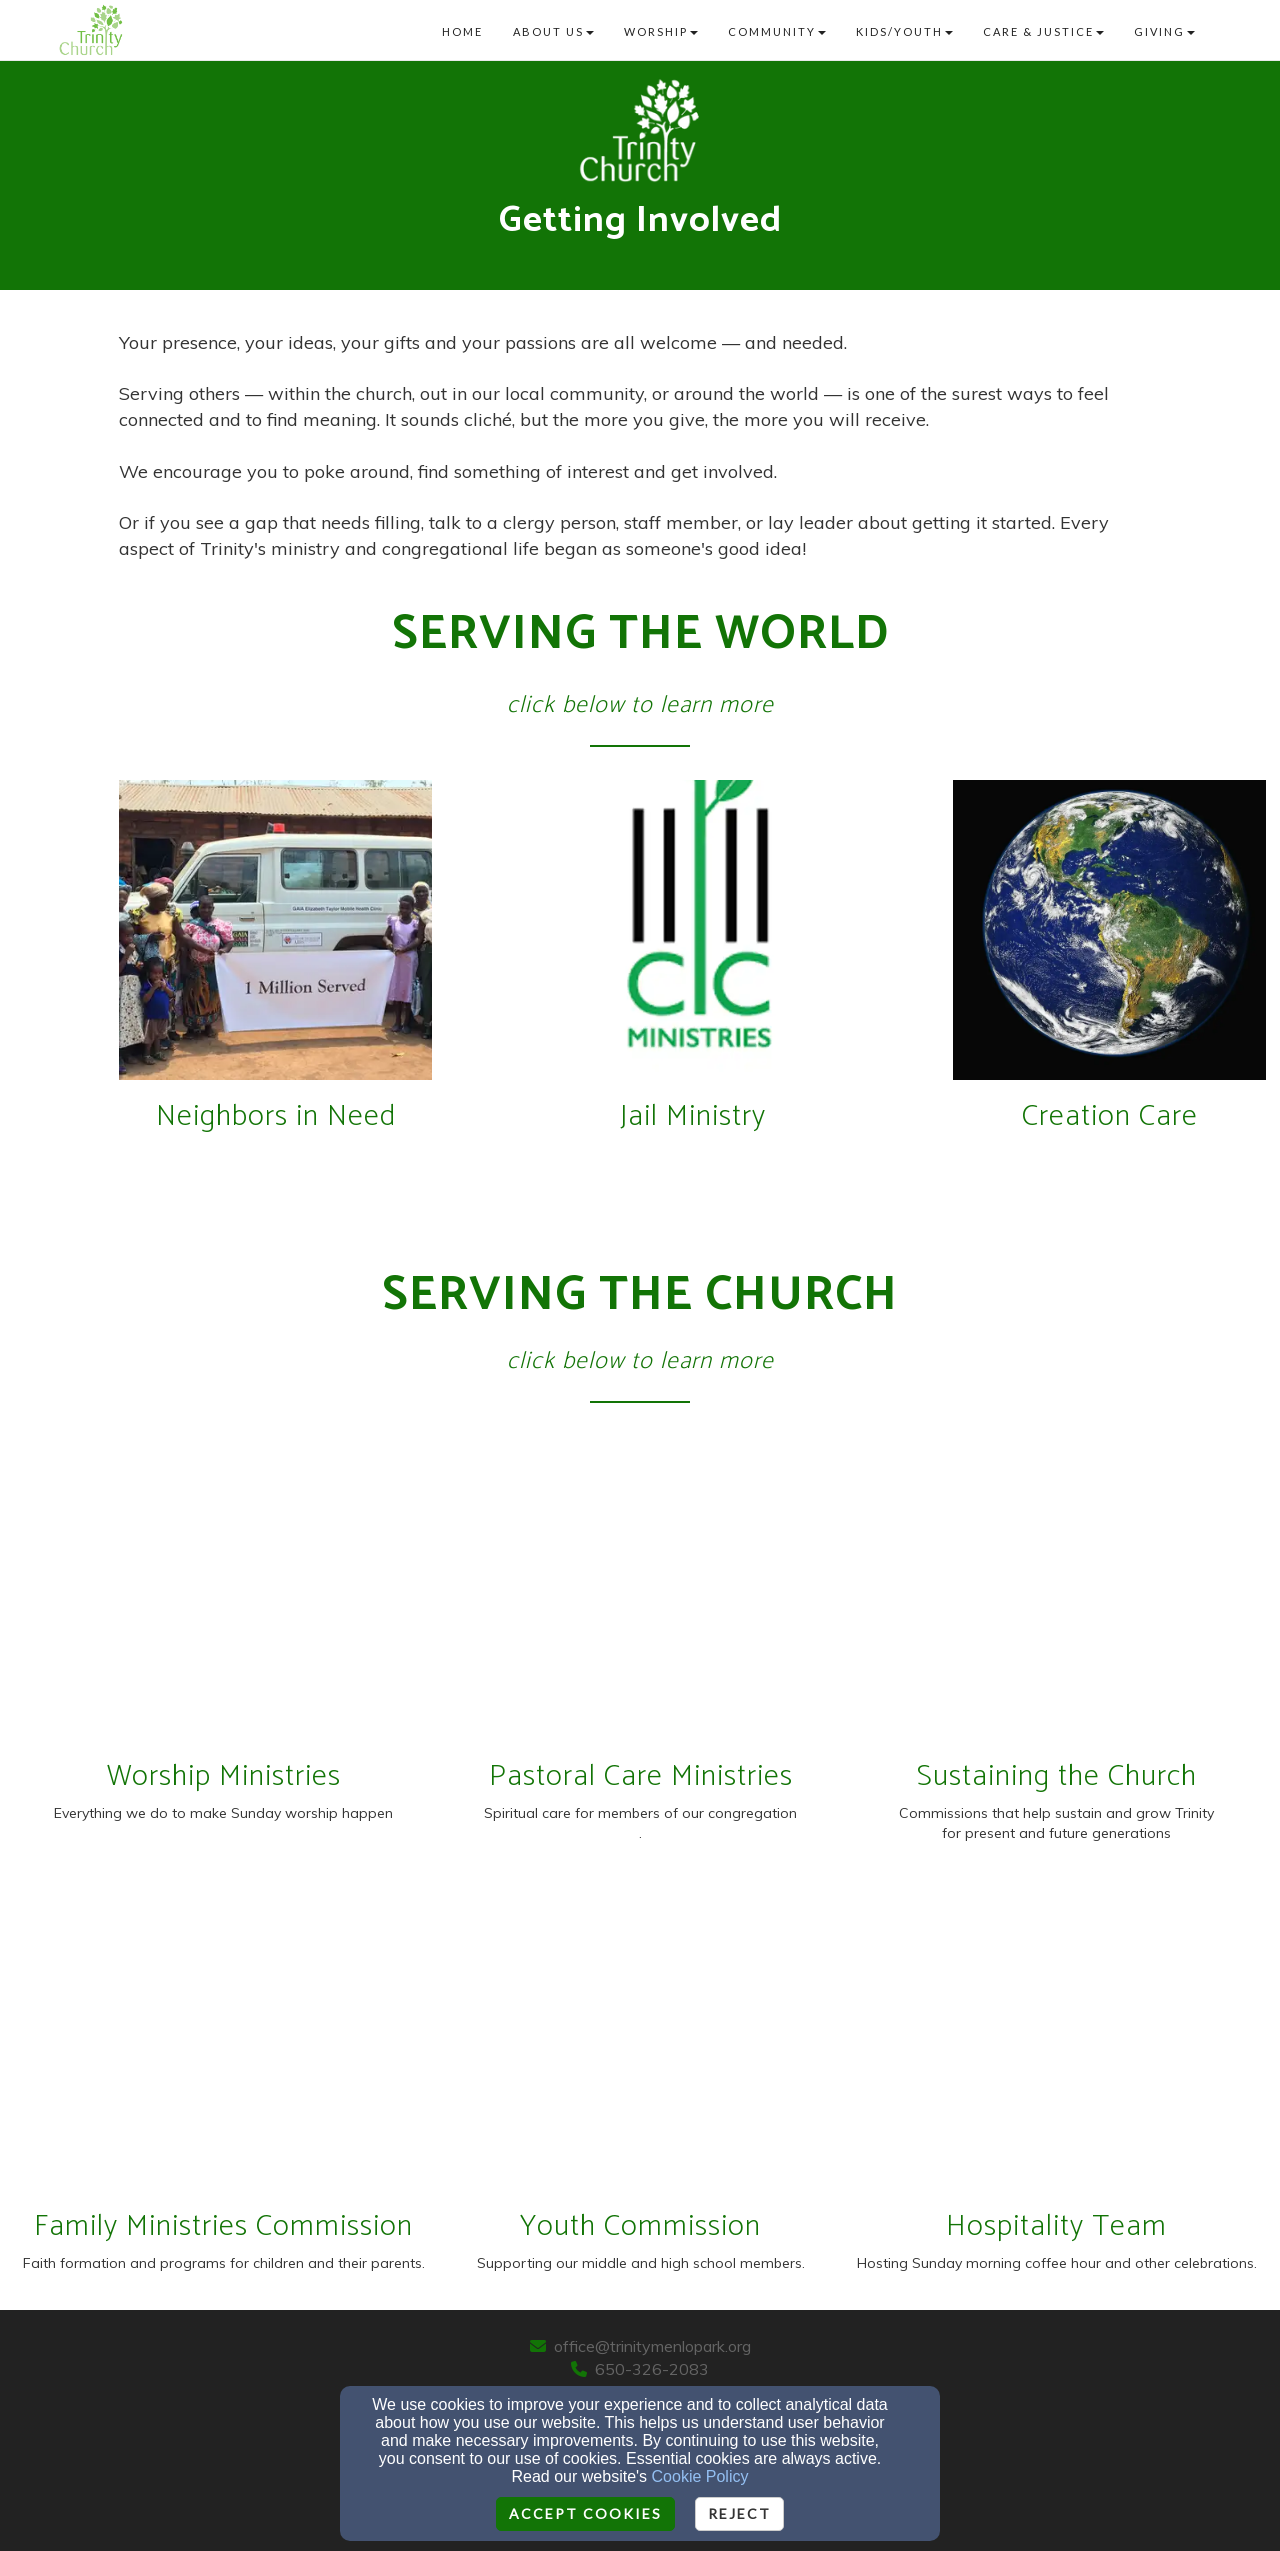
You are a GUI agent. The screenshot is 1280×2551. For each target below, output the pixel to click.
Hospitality (1019, 2226)
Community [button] (777, 31)
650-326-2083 (652, 2369)
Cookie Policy (700, 2476)
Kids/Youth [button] (904, 31)
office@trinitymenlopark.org (652, 2346)
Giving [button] (1164, 31)
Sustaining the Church (1057, 1776)
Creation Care (1110, 1116)
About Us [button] (553, 31)
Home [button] (462, 31)
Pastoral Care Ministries (641, 1776)
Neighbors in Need (276, 1116)
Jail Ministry (693, 1116)
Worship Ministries (224, 1776)
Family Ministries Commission (223, 2226)
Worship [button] (661, 31)
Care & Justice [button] (1043, 31)
